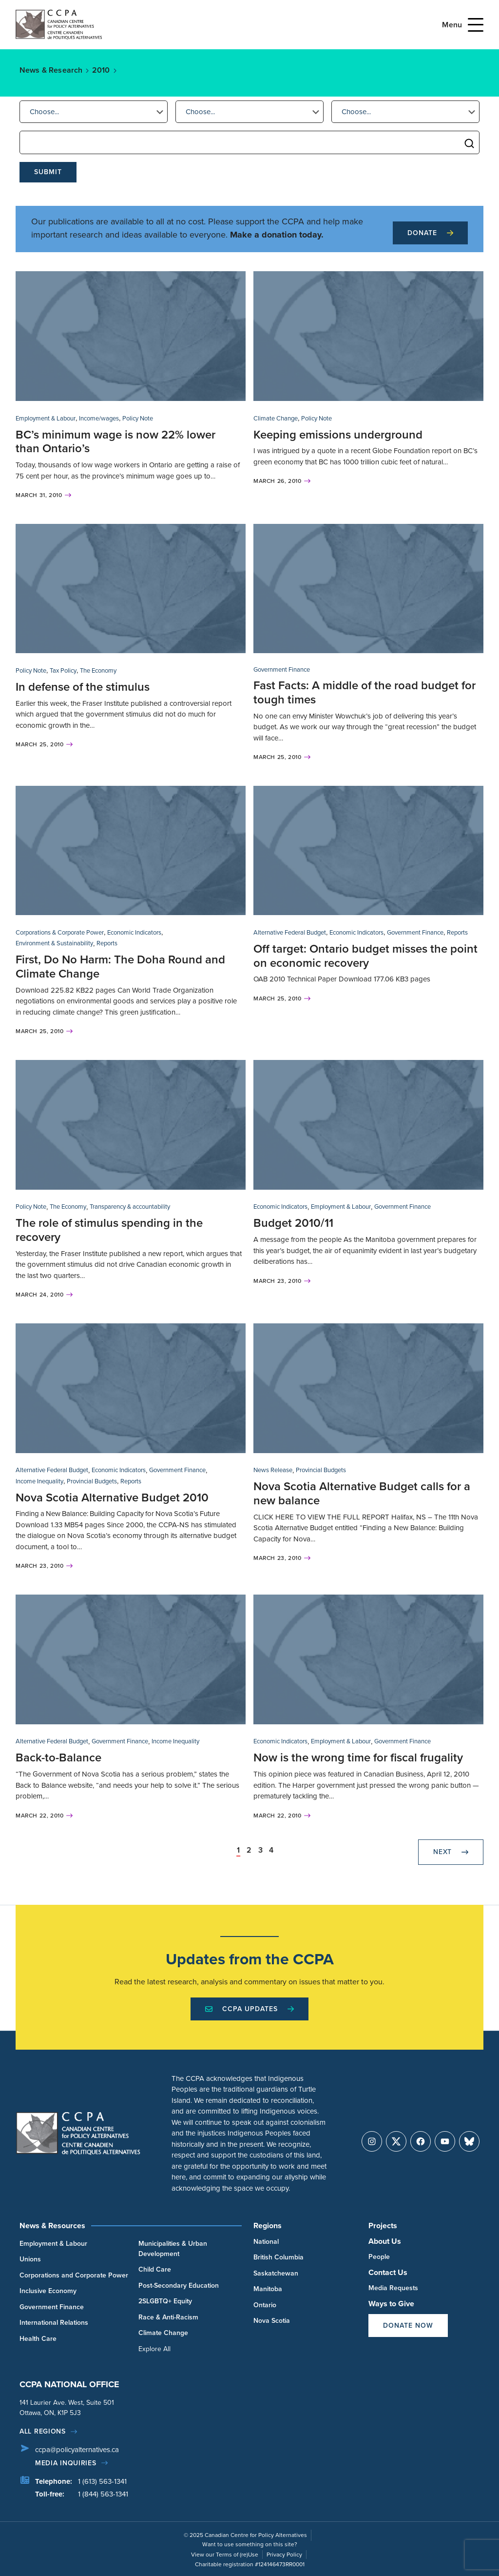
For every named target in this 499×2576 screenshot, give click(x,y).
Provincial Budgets (92, 1481)
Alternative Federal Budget (289, 932)
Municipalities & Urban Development (172, 2248)
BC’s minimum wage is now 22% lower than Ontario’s (115, 442)
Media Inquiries (65, 2463)
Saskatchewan (275, 2273)
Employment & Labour (46, 418)
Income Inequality (39, 1481)
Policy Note (137, 418)
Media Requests (393, 2288)
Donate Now (408, 2325)
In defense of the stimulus (83, 687)
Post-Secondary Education (178, 2285)
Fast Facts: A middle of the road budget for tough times (364, 692)
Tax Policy (63, 670)
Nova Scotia (271, 2321)
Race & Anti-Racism (168, 2317)
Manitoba (267, 2289)
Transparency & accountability (130, 1206)
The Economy (98, 670)
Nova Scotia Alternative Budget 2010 (112, 1497)
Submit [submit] (48, 172)
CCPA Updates (249, 2009)
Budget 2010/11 (293, 1223)
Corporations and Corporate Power (73, 2275)
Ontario (264, 2305)
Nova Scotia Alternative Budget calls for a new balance (361, 1493)
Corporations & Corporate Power (60, 932)
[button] (93, 111)
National (266, 2242)
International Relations (53, 2322)
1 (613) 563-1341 (102, 2481)
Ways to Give (391, 2303)
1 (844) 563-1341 (103, 2494)
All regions (42, 2431)
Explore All (154, 2349)
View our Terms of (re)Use (224, 2554)
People (379, 2257)
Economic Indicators (134, 932)
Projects (382, 2225)
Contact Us (387, 2272)
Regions (267, 2225)
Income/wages (99, 418)
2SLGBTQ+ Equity (165, 2301)
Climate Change (275, 418)
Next (450, 1852)
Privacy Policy (284, 2554)
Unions (30, 2259)
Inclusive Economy (48, 2291)
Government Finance (281, 669)
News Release (272, 1470)
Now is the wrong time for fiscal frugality (358, 1757)
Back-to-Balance (58, 1757)
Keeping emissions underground (337, 434)
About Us (384, 2241)
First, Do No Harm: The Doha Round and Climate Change (120, 966)
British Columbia (278, 2257)
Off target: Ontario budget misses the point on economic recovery (365, 956)
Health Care (38, 2339)
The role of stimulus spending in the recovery (109, 1230)
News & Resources (52, 2225)
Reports (106, 943)
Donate (430, 233)
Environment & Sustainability (54, 943)
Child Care (154, 2269)
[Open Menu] (475, 25)
